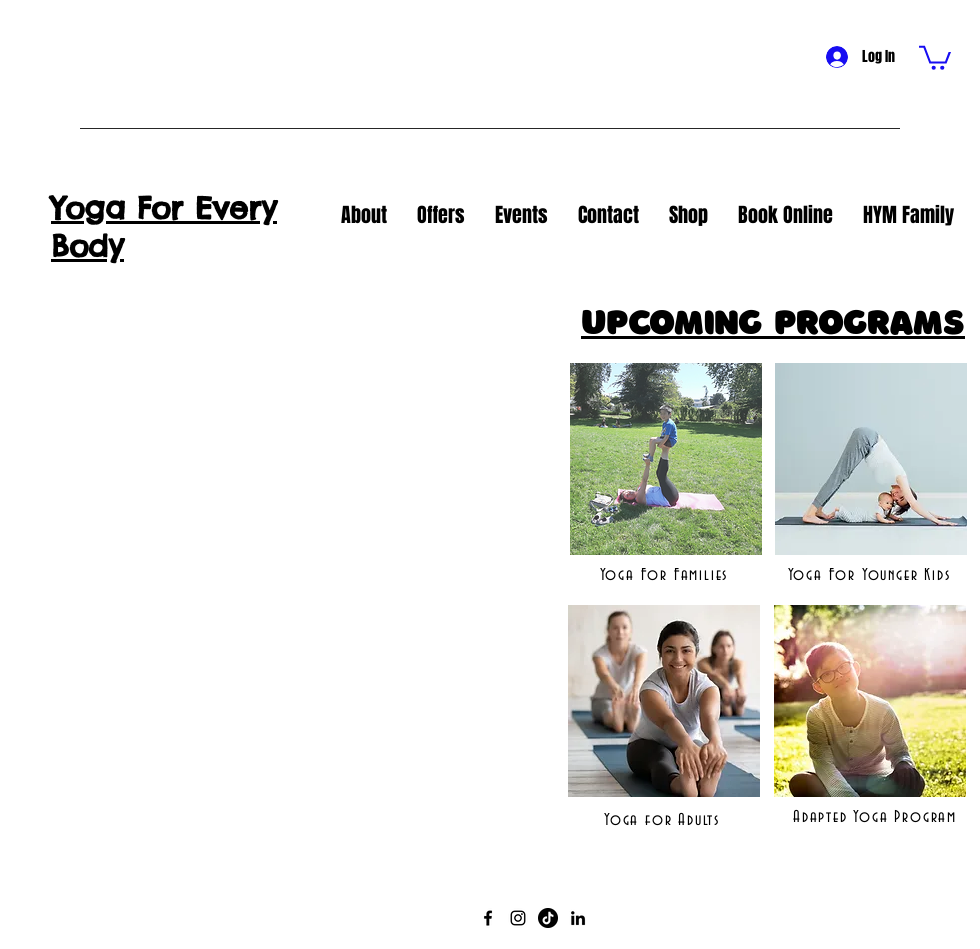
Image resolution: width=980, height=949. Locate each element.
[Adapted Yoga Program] (877, 817)
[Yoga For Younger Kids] (871, 575)
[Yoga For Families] (666, 575)
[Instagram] (518, 918)
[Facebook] (488, 918)
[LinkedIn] (578, 918)
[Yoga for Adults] (664, 820)
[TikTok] (548, 918)
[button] (935, 56)
